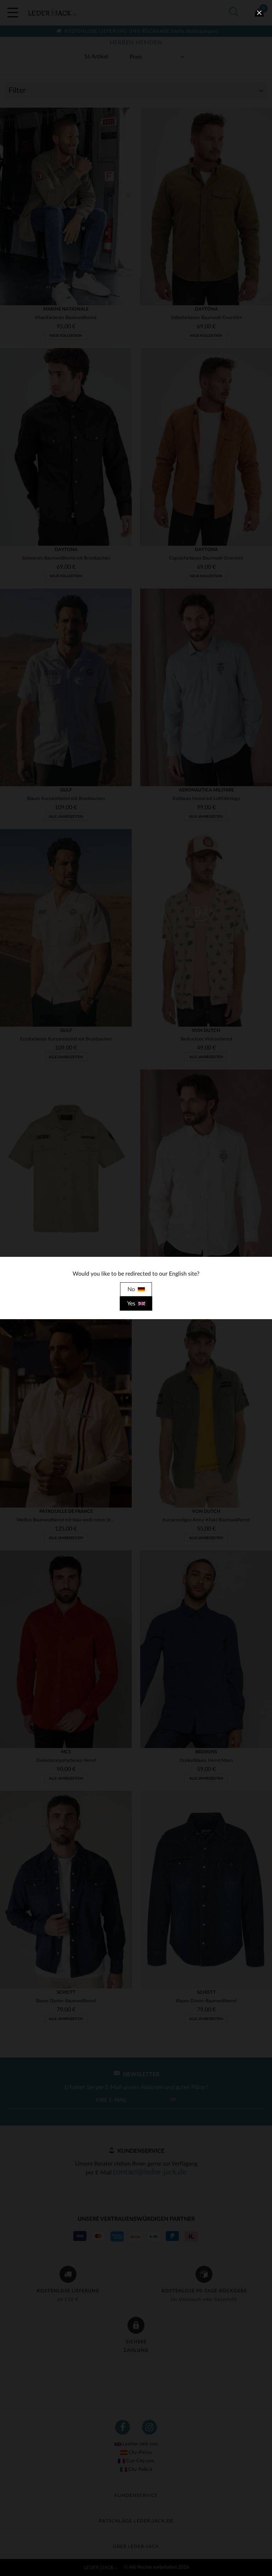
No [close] (136, 1289)
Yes (136, 1303)
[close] (259, 12)
